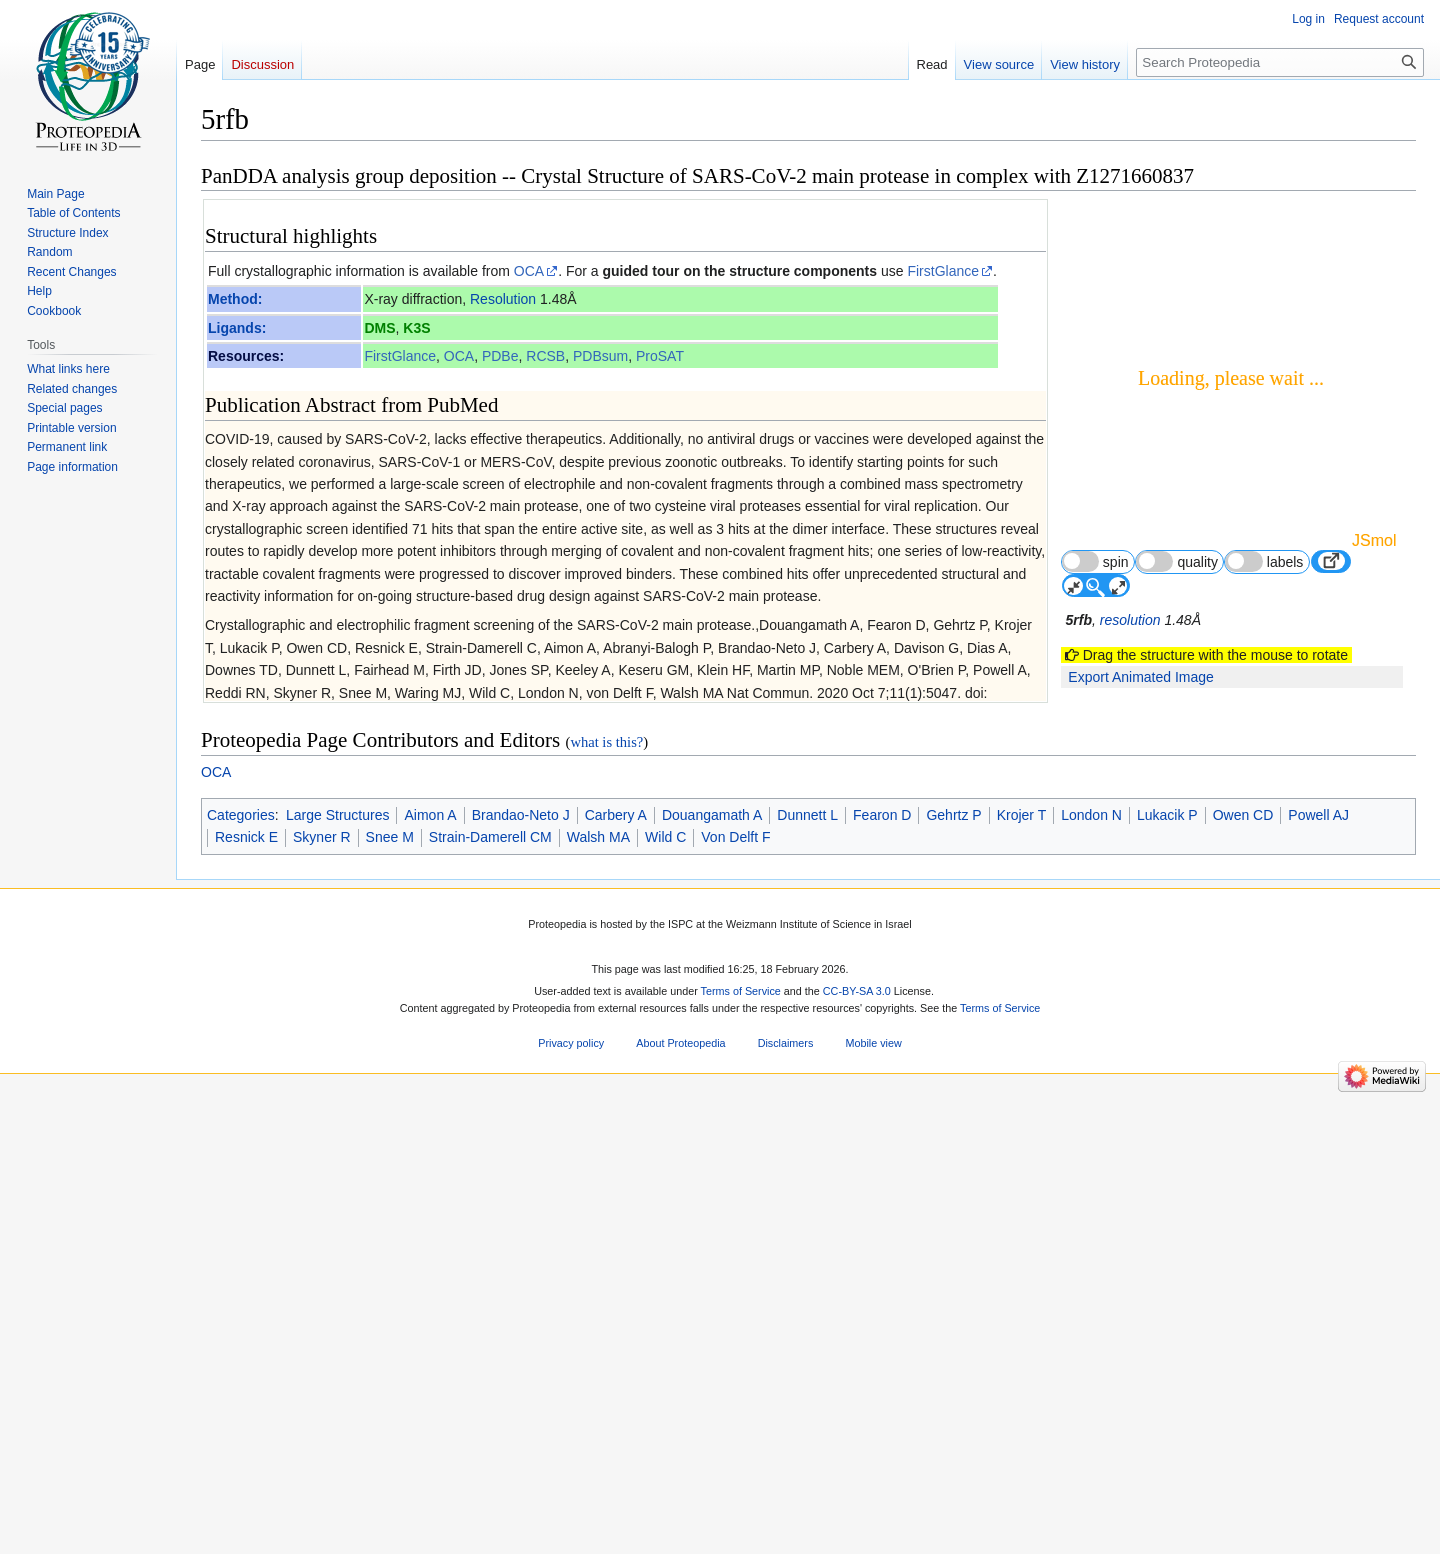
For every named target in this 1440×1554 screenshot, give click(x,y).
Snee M (390, 1438)
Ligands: (237, 328)
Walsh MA (598, 1438)
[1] (506, 709)
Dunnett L (807, 1415)
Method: (235, 299)
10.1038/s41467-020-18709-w (597, 1135)
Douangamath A (712, 1415)
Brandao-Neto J (521, 1415)
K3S (416, 328)
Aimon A (430, 1415)
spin (1095, 561)
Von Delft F (735, 1438)
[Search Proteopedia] (1280, 62)
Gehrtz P (953, 1415)
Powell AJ (1318, 1415)
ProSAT (660, 356)
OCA (529, 271)
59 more (1005, 865)
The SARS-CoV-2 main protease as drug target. (381, 818)
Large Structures (338, 1415)
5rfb (1079, 620)
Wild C (665, 1438)
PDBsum (600, 356)
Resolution (503, 299)
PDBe (500, 356)
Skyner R (322, 1438)
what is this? (606, 1343)
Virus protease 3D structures (315, 967)
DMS (379, 328)
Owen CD (1243, 1415)
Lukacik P (1167, 1415)
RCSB (545, 356)
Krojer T (1022, 1415)
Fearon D (882, 1415)
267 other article (979, 883)
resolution (1130, 620)
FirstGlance (943, 271)
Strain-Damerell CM (490, 1438)
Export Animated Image (1141, 677)
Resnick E (246, 1438)
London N (1091, 1415)
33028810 (433, 1135)
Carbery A (616, 1415)
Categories (241, 1415)
